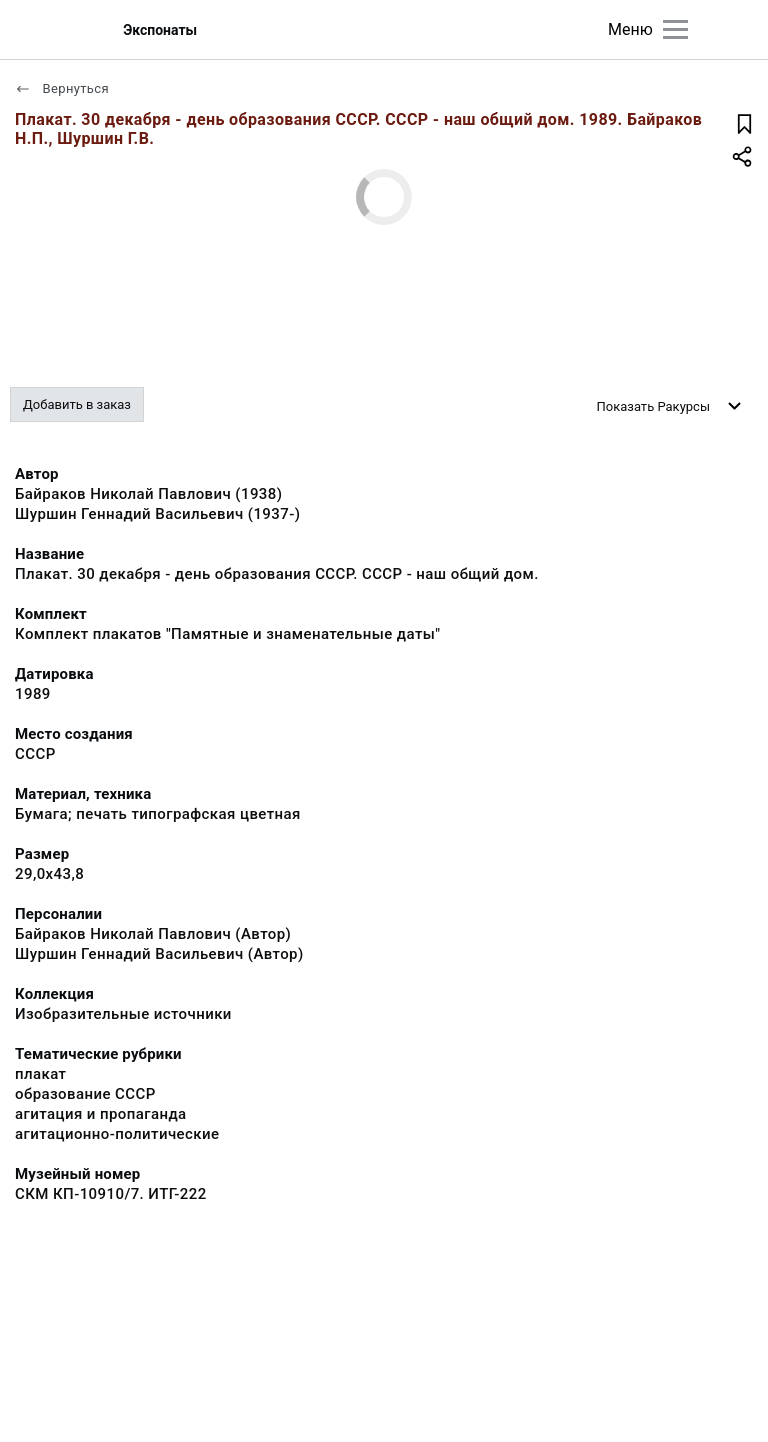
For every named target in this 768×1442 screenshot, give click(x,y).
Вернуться (62, 88)
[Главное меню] (675, 29)
